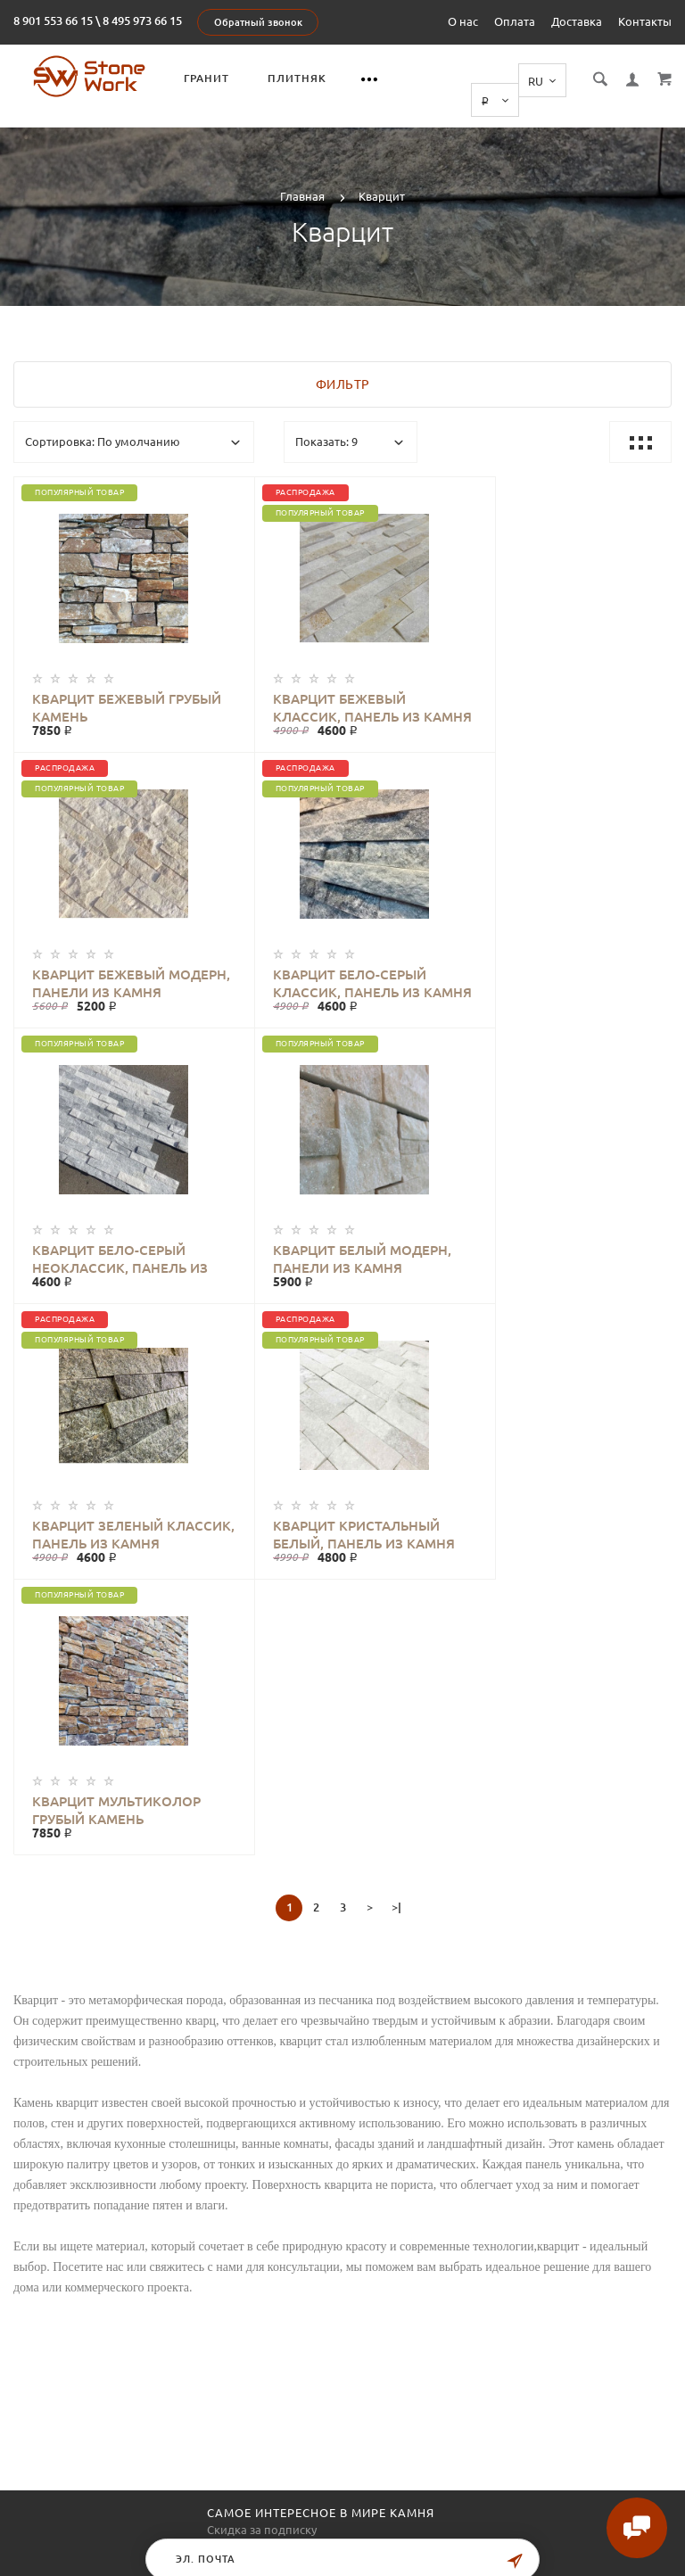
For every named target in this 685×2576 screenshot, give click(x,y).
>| (396, 1336)
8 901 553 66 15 (53, 20)
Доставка (576, 21)
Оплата (514, 21)
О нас (463, 21)
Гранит (208, 78)
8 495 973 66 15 (142, 20)
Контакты (645, 21)
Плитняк (298, 78)
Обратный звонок (258, 22)
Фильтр (343, 365)
